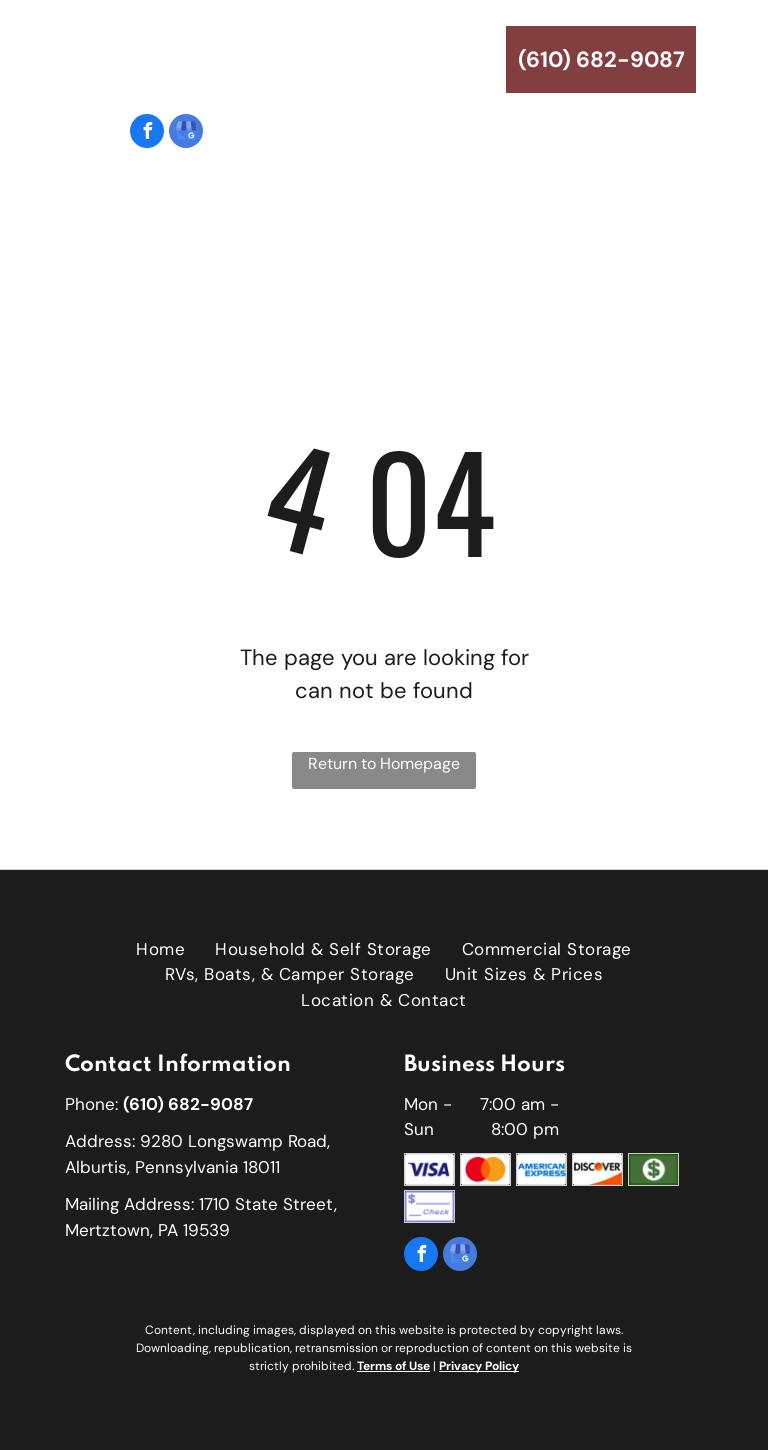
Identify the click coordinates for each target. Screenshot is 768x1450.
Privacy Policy (479, 1366)
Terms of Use (393, 1366)
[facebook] (147, 133)
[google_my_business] (186, 133)
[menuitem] (160, 259)
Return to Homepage (384, 763)
